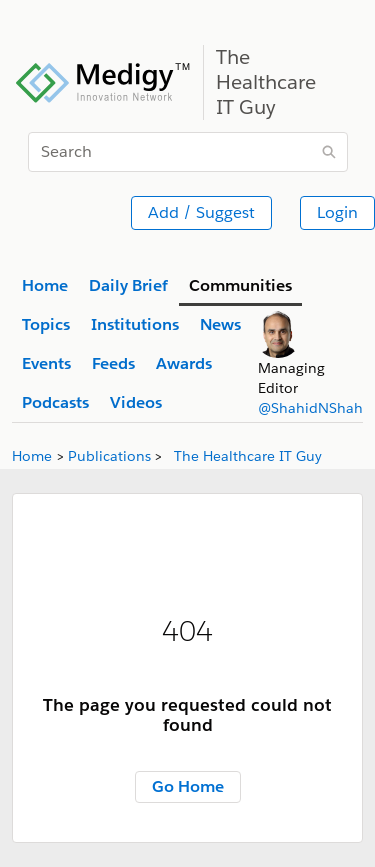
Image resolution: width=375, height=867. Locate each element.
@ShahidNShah (310, 408)
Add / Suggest (201, 212)
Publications (109, 456)
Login (337, 212)
